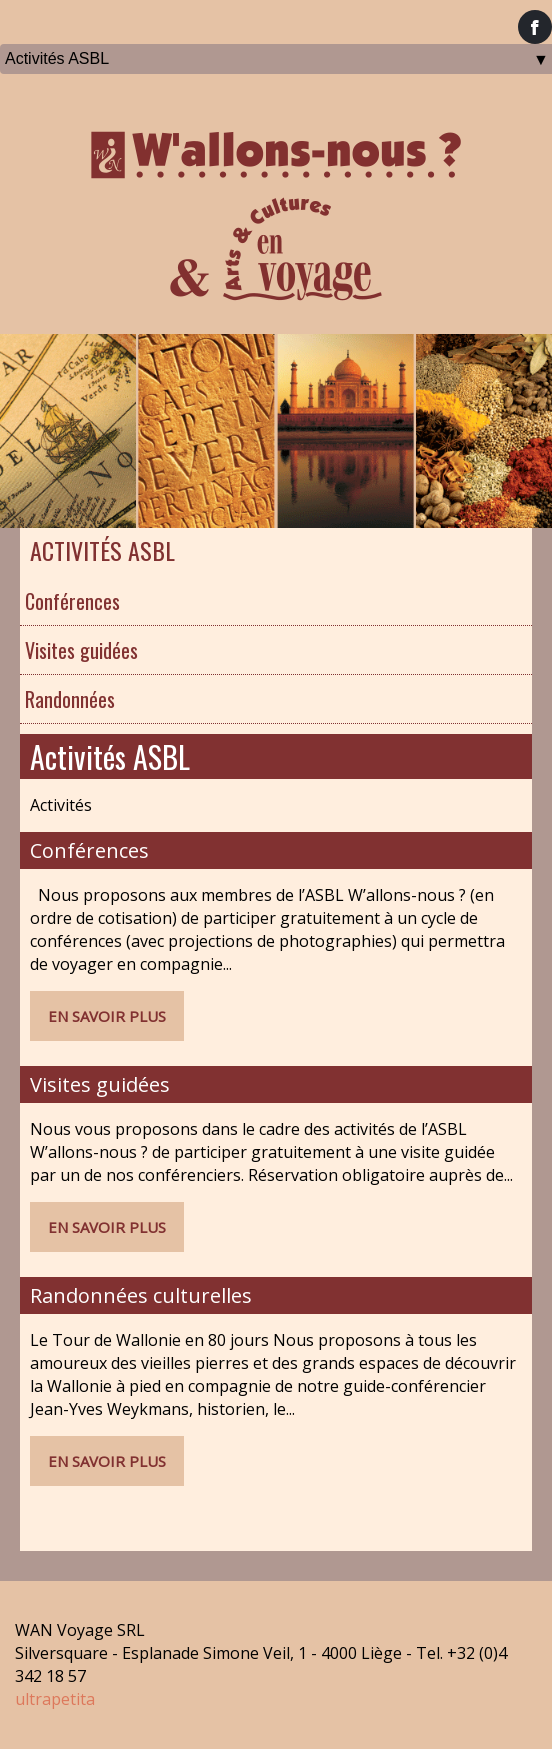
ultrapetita (55, 1699)
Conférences (72, 601)
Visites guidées (81, 650)
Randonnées (70, 699)
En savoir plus (107, 1016)
